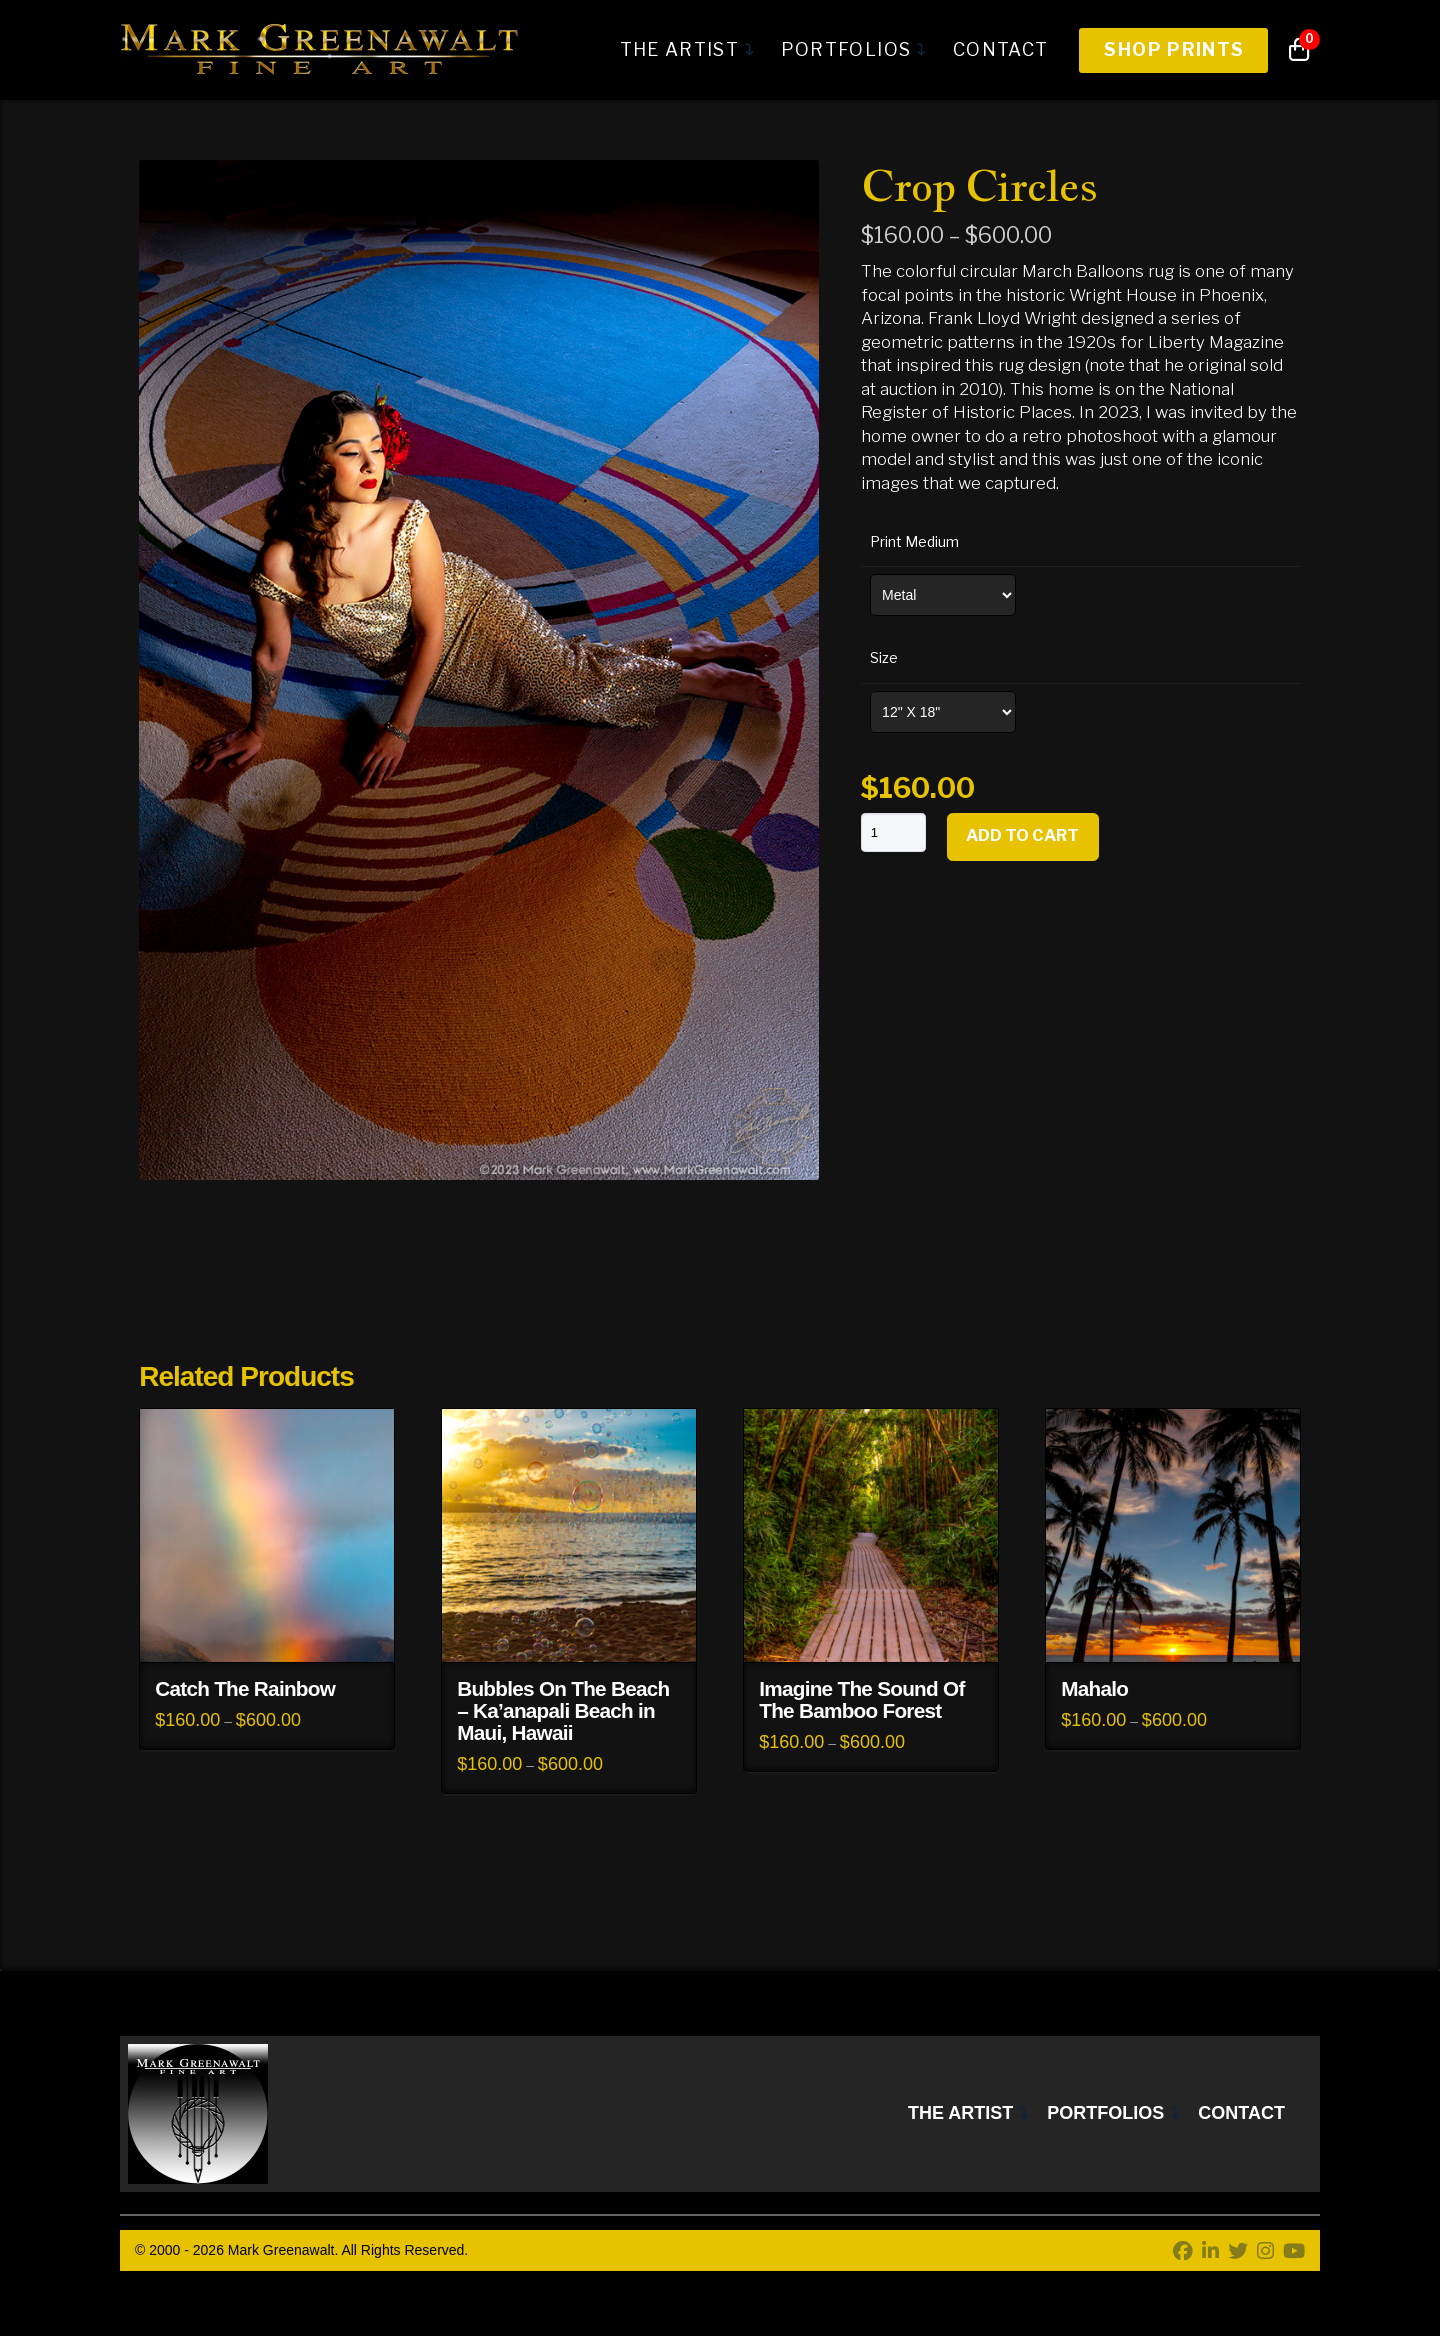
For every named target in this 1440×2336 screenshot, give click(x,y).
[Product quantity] (893, 832)
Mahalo (1094, 1688)
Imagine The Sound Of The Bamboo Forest (861, 1699)
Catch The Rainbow (245, 1688)
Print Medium (914, 541)
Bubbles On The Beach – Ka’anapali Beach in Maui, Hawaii (563, 1710)
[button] (1299, 50)
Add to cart (1022, 835)
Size (884, 657)
